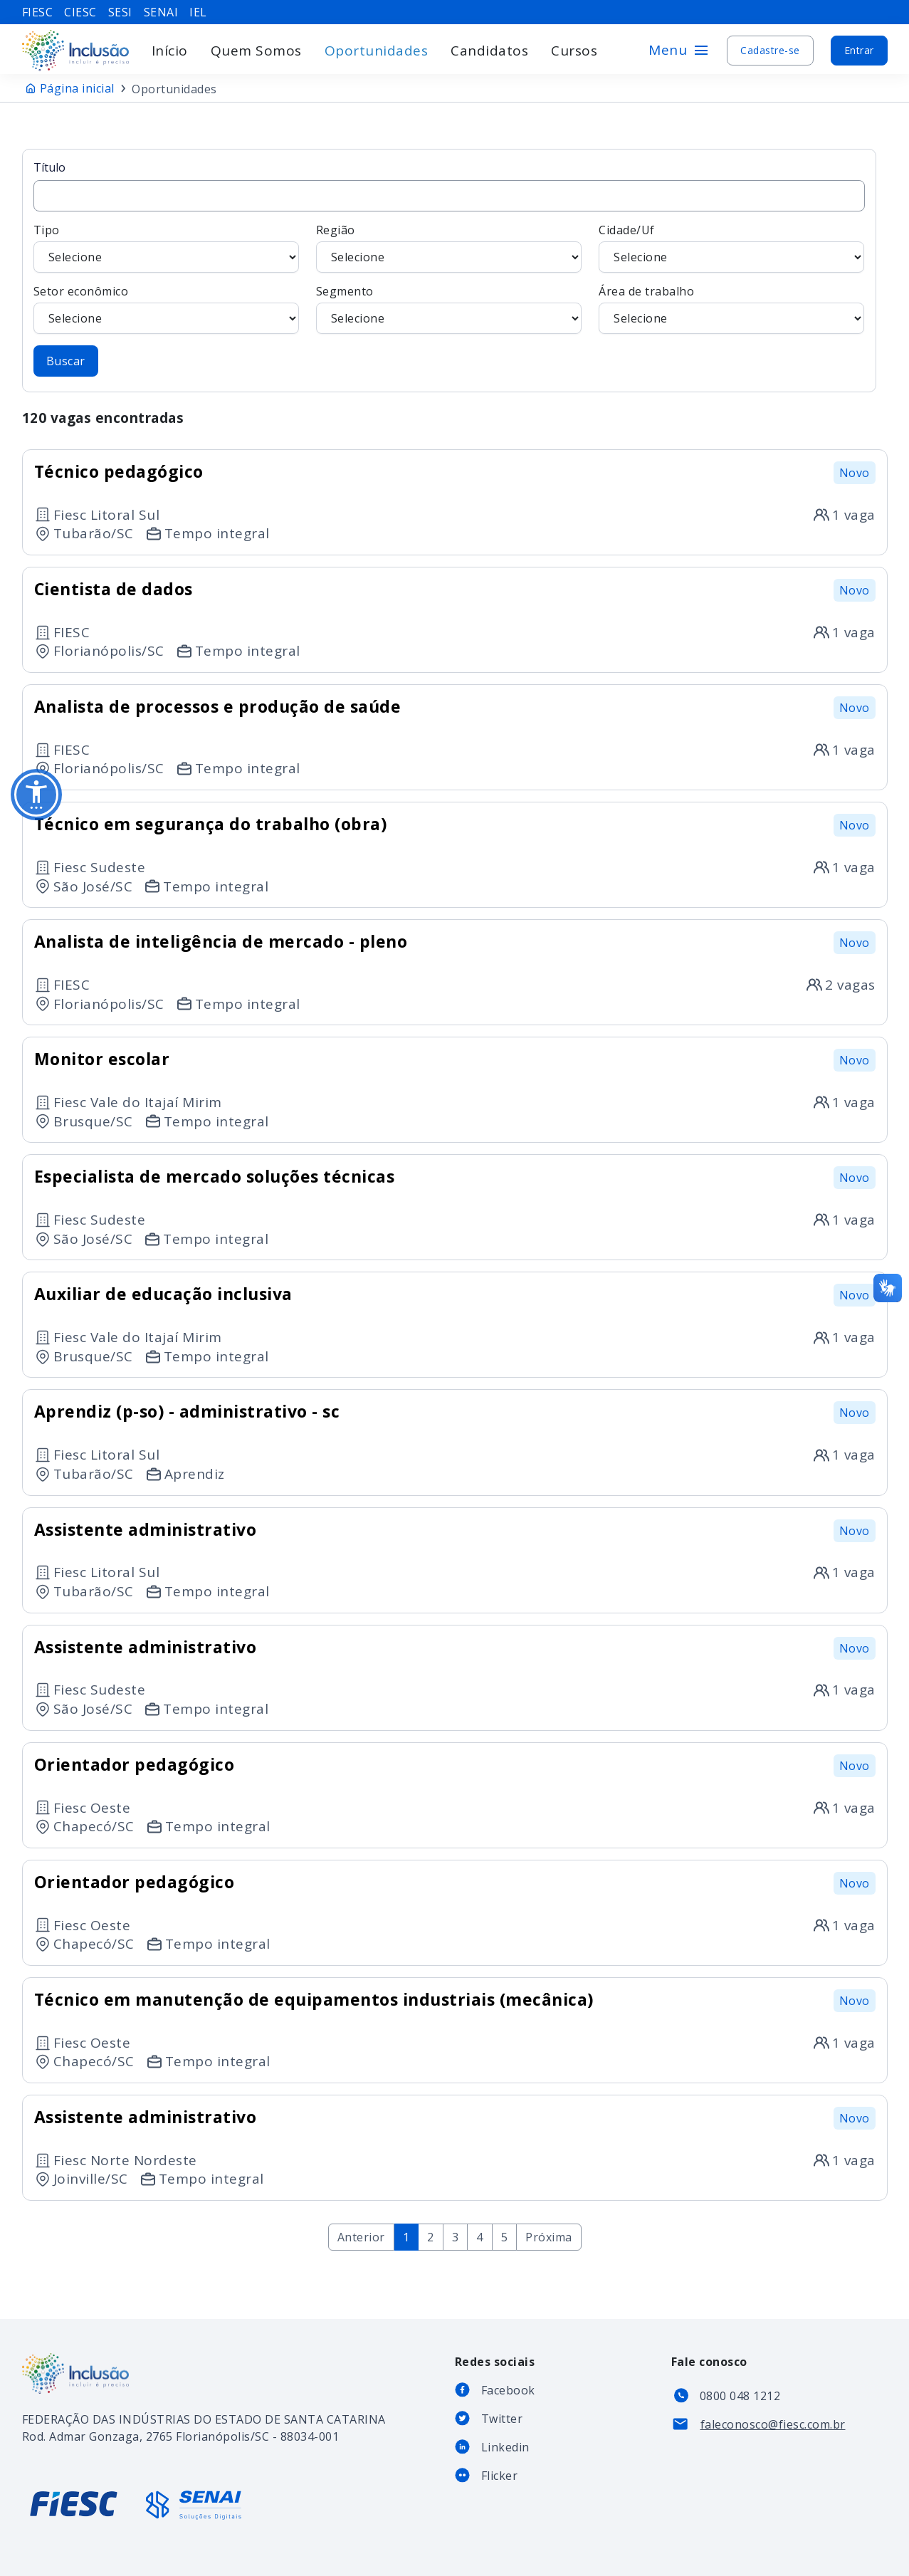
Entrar (859, 50)
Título (449, 185)
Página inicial (77, 88)
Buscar (65, 361)
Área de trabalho (731, 309)
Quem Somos (256, 50)
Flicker (499, 2475)
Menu (679, 50)
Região (449, 248)
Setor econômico (166, 309)
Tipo (166, 248)
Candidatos (489, 50)
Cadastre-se (770, 50)
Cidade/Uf (731, 248)
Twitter (502, 2418)
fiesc (37, 12)
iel (198, 12)
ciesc (80, 12)
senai (161, 12)
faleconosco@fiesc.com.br (773, 2424)
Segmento (449, 309)
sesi (120, 12)
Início (170, 50)
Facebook (508, 2390)
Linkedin (505, 2447)
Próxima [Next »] (548, 2237)
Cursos (574, 50)
